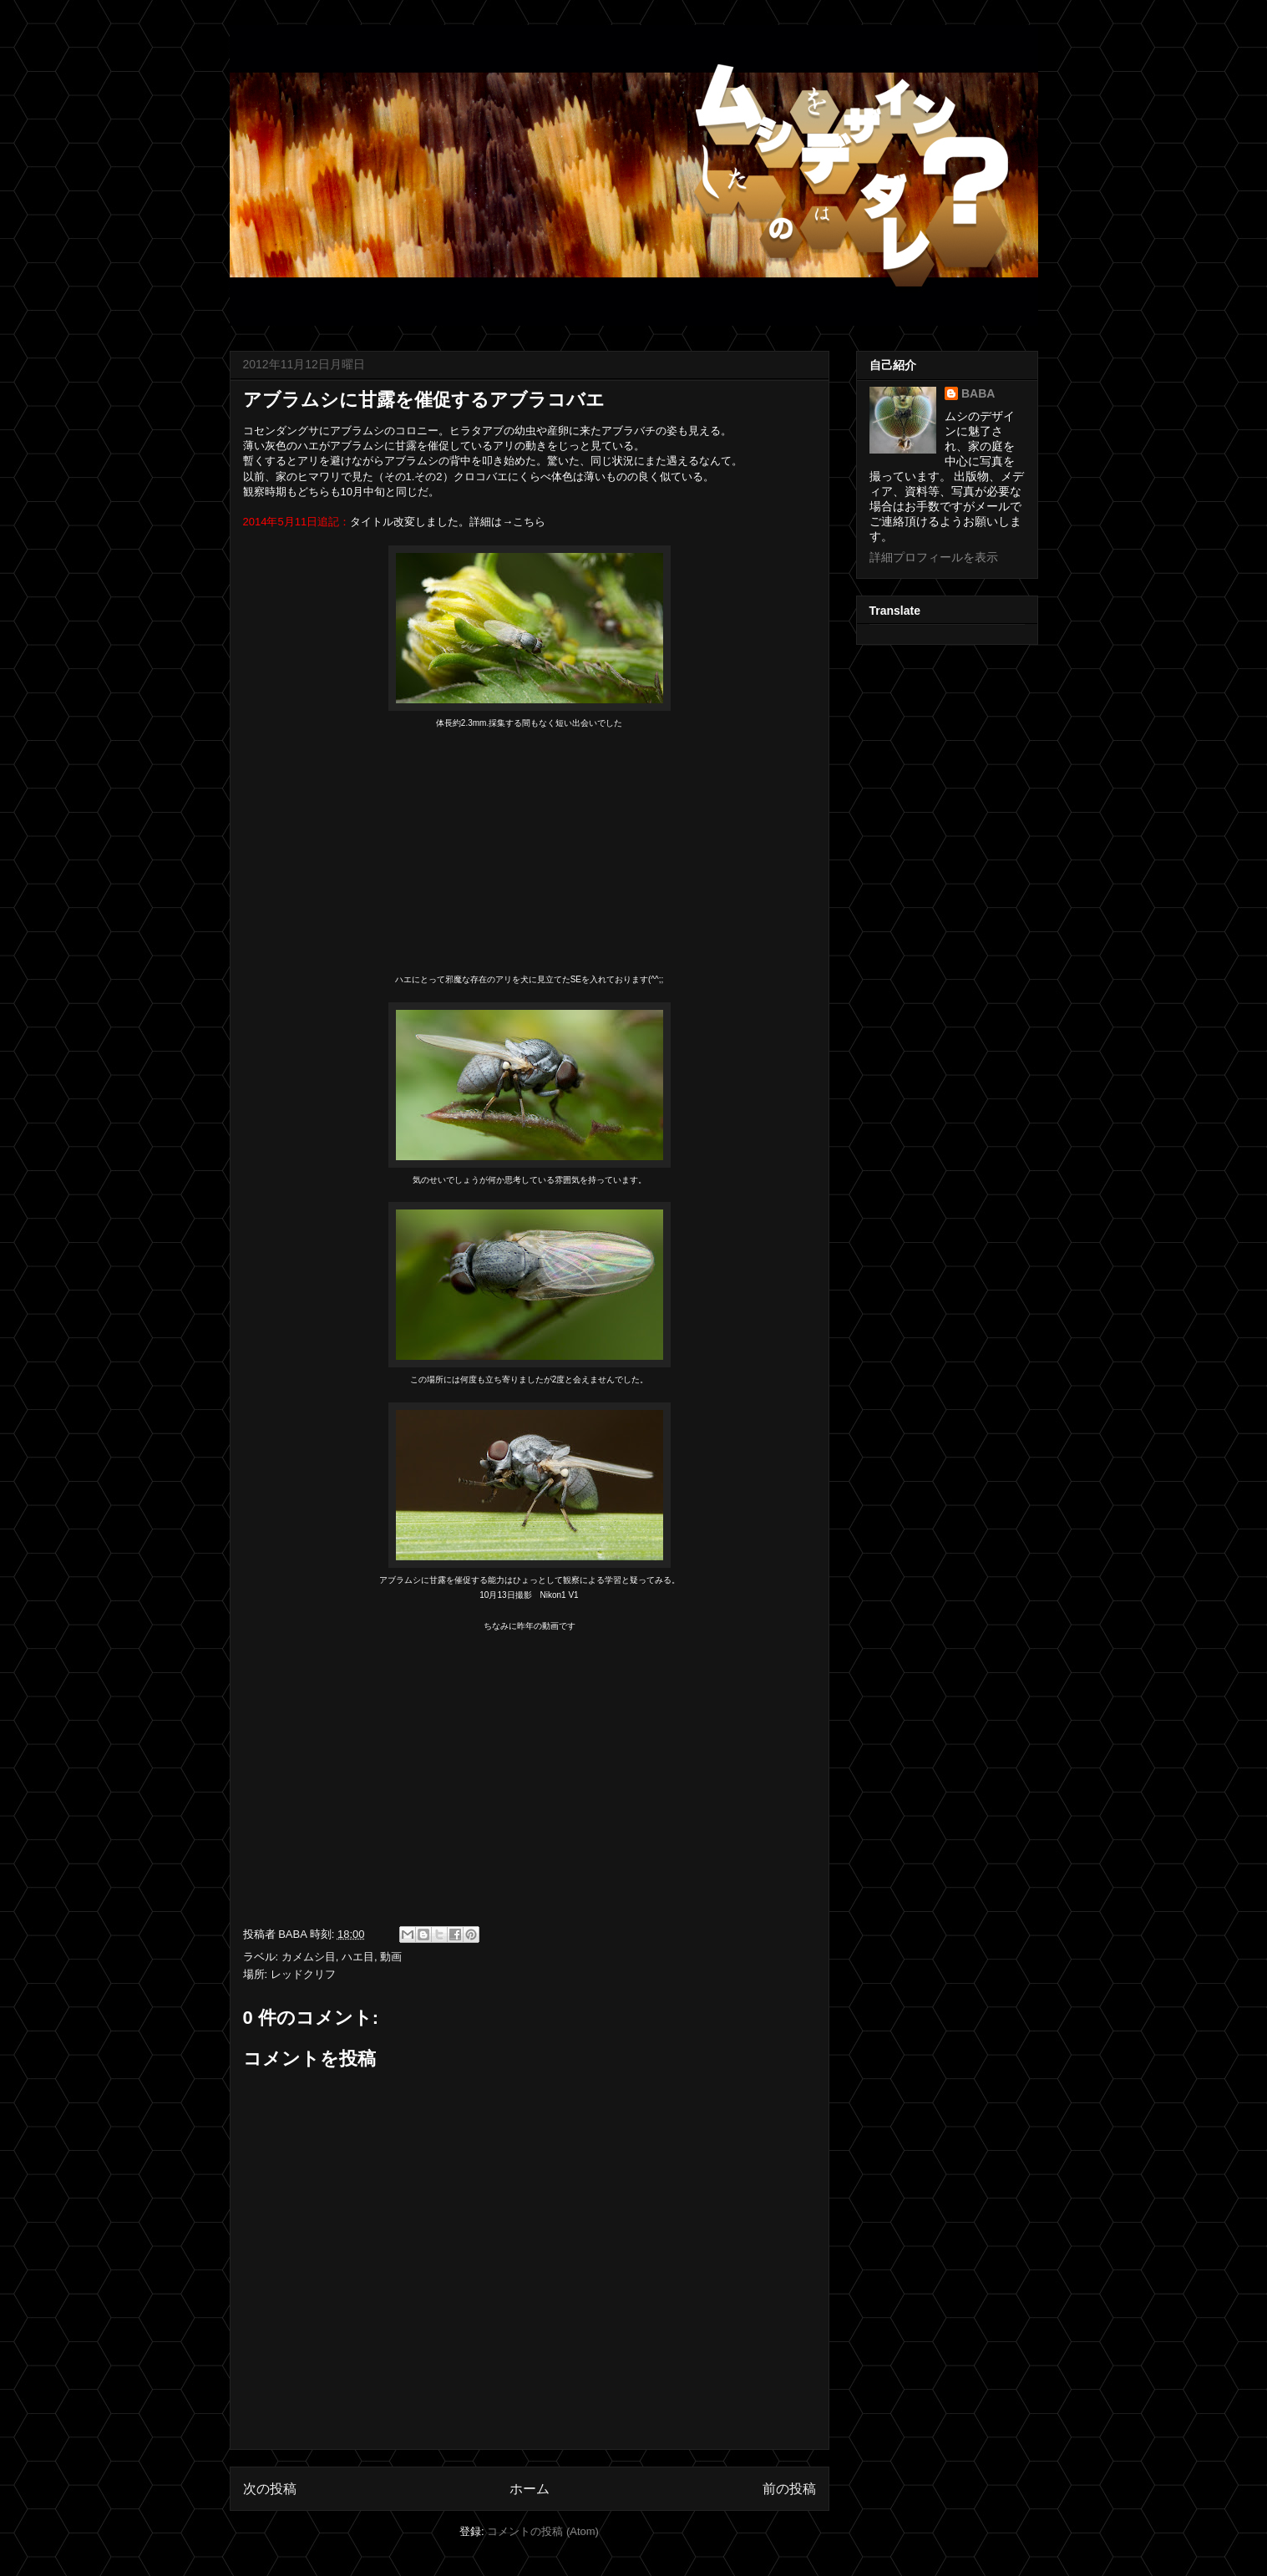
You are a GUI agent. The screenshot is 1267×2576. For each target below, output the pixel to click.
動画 (391, 1956)
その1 (398, 476)
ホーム (529, 2489)
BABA (978, 393)
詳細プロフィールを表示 (933, 557)
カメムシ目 (308, 1956)
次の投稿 (269, 2489)
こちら (529, 521)
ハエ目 (358, 1956)
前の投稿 (789, 2489)
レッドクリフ (303, 1974)
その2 (428, 476)
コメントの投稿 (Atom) (543, 2531)
